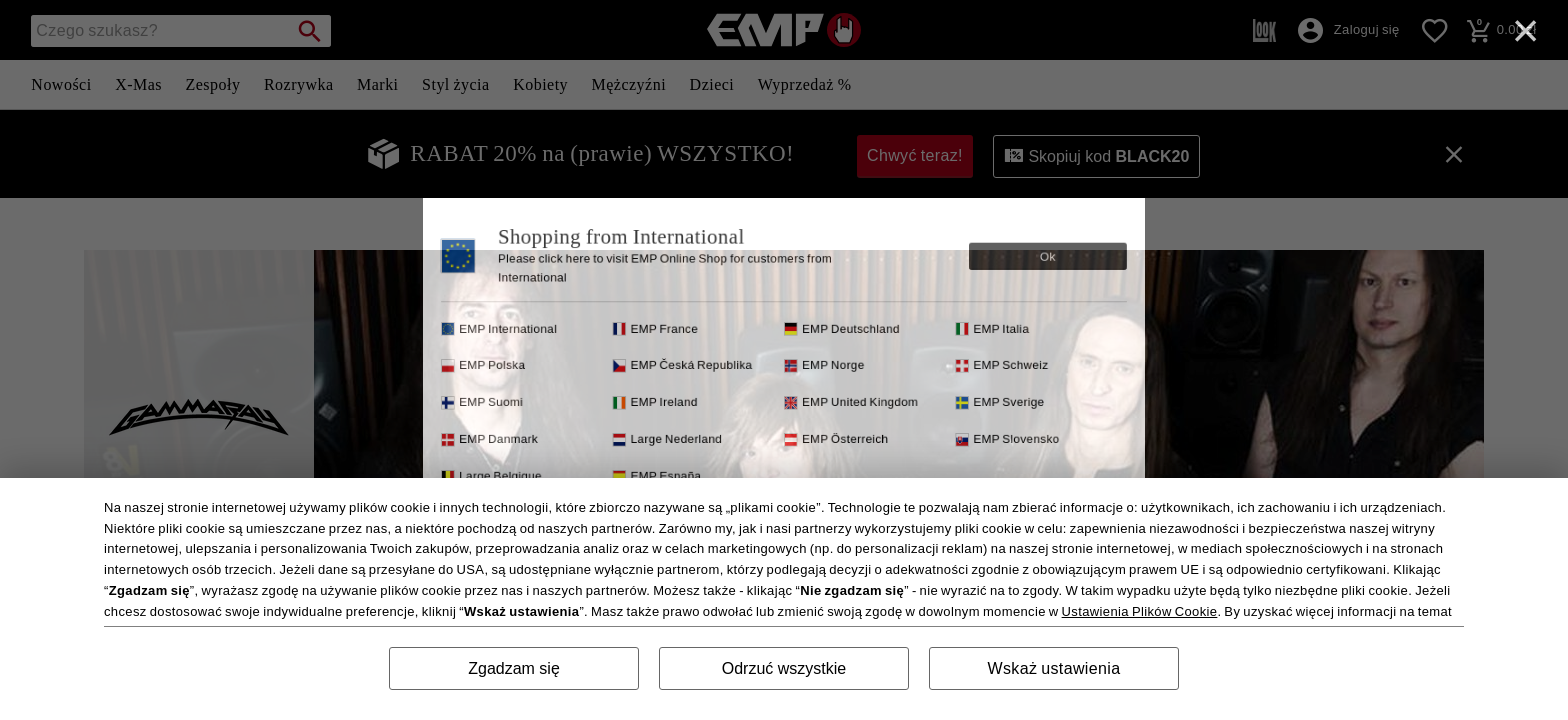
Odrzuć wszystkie (784, 668)
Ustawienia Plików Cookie (1140, 611)
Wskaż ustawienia (1054, 668)
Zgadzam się (514, 668)
